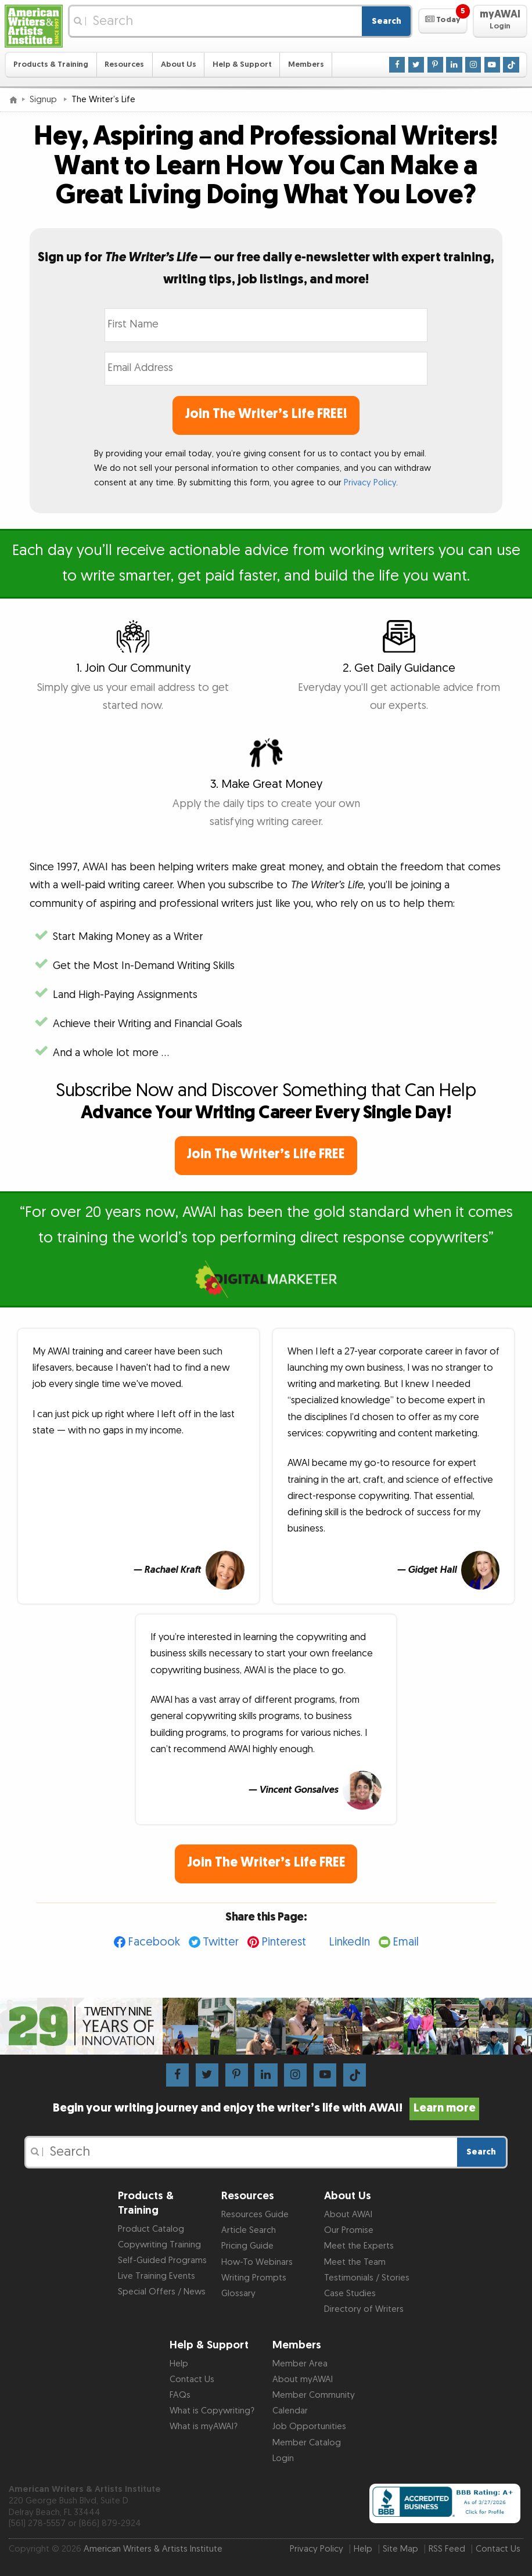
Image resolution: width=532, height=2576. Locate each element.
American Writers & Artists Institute (153, 2549)
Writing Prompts (253, 2277)
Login (283, 2458)
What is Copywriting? (212, 2410)
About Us (178, 64)
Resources (124, 64)
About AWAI (348, 2214)
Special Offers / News (162, 2291)
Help (179, 2363)
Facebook (154, 1942)
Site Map (400, 2549)
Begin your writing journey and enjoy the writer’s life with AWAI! (266, 2108)
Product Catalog (151, 2229)
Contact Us (192, 2379)
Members (306, 64)
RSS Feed (447, 2549)
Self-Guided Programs (162, 2260)
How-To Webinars (257, 2262)
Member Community (313, 2395)
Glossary (238, 2293)
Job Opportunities (309, 2426)
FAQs (180, 2395)
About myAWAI (302, 2379)
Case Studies (350, 2293)
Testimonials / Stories (366, 2277)
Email (406, 1942)
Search (386, 21)
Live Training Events (156, 2276)
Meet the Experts (359, 2245)
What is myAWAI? (204, 2426)
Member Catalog (306, 2442)
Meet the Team (355, 2262)
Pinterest (283, 1942)
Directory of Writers (364, 2309)
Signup (44, 99)
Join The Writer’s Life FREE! (266, 414)
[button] (443, 21)
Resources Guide (255, 2214)
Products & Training (50, 64)
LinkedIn (349, 1942)
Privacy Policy (370, 482)
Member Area (300, 2363)
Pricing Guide (247, 2245)
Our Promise (348, 2230)
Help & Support (242, 64)
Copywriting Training (159, 2244)
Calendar (290, 2410)
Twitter (221, 1942)
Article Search (248, 2230)
